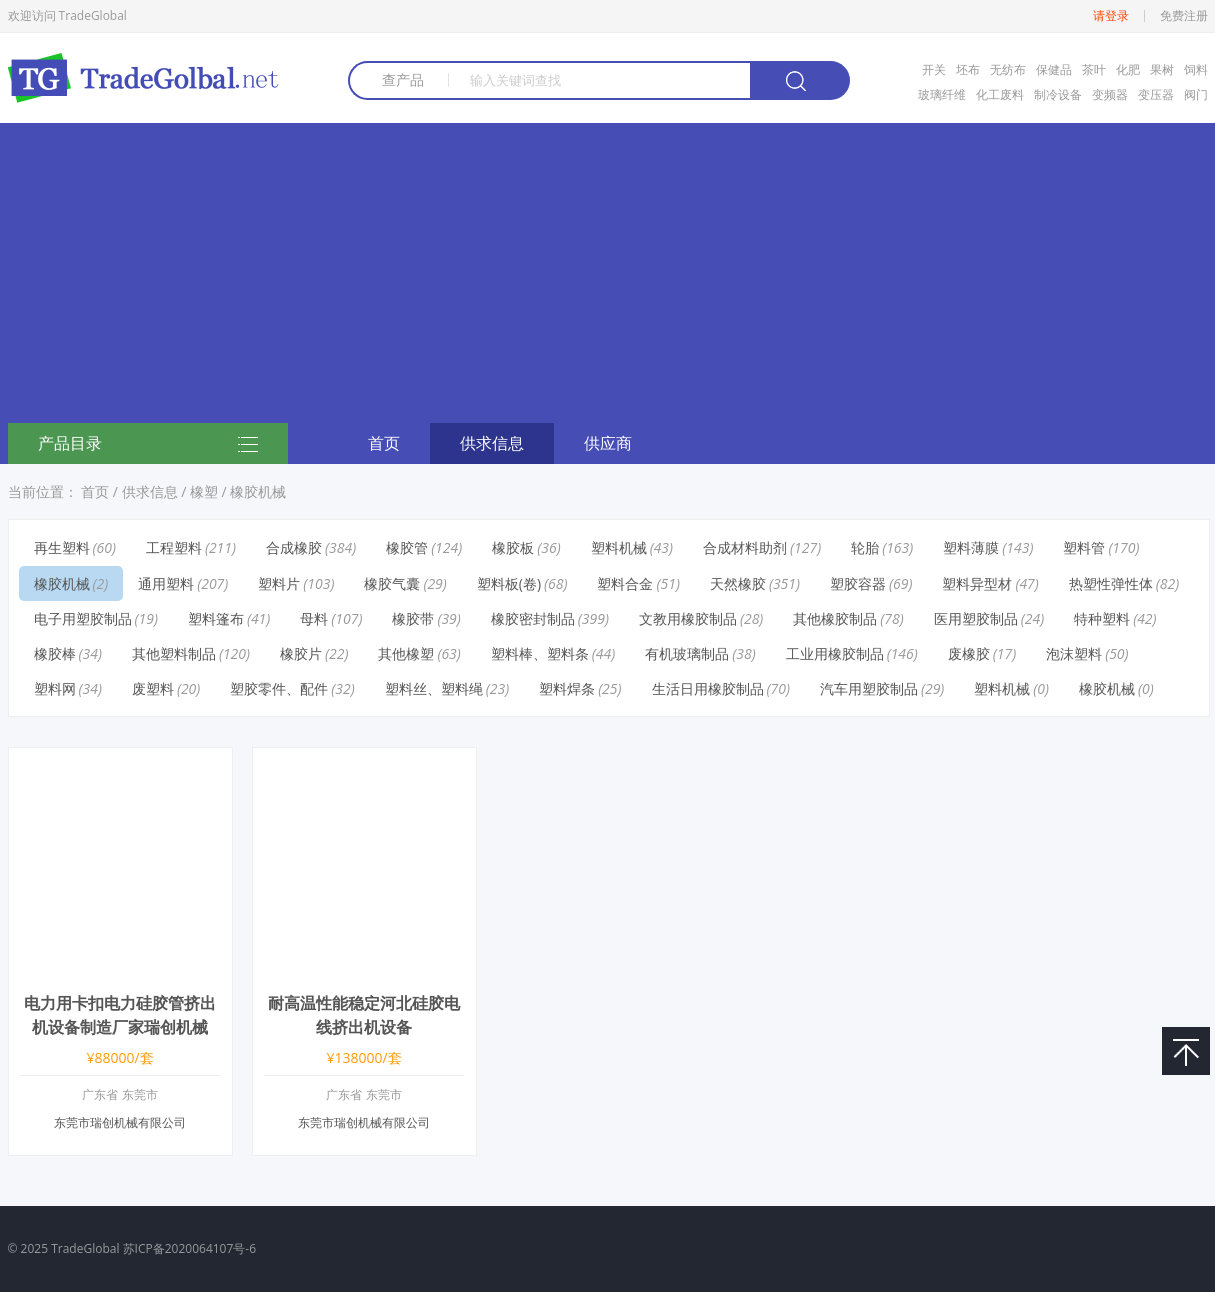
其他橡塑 (406, 653)
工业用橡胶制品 (835, 653)
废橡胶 (969, 653)
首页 (384, 443)
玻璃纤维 (942, 94)
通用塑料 (166, 583)
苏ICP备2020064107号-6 (189, 1248)
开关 (934, 69)
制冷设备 (1058, 94)
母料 (314, 618)
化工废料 (1000, 94)
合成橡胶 (294, 547)
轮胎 (865, 547)
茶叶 (1094, 69)
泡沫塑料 (1074, 653)
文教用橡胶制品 (688, 618)
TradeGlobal (85, 1248)
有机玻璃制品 (687, 653)
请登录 (1111, 16)
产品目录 (148, 445)
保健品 (1054, 69)
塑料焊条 (567, 688)
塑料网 (55, 688)
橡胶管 (407, 547)
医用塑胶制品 (976, 618)
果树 (1162, 69)
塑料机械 (619, 547)
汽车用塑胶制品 (869, 688)
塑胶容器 (858, 583)
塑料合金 (625, 583)
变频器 (1110, 94)
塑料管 (1084, 547)
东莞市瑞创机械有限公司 (120, 1122)
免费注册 (1184, 16)
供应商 (608, 443)
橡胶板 (513, 547)
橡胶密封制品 (533, 618)
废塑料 (153, 688)
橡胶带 (413, 618)
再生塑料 (62, 547)
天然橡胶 (738, 583)
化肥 (1128, 69)
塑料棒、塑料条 (540, 653)
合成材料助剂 (745, 547)
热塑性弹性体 (1111, 583)
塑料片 (279, 583)
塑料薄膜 (971, 547)
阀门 (1196, 94)
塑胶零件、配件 (279, 688)
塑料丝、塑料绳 (434, 688)
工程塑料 (174, 547)
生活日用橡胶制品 (708, 688)
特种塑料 (1102, 618)
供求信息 (492, 443)
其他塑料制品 (174, 653)
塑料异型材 (977, 583)
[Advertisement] (608, 273)
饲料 (1196, 69)
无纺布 (1008, 69)
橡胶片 (301, 653)
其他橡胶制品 (835, 618)
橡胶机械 (258, 491)
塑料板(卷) (509, 583)
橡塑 (204, 491)
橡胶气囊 (392, 583)
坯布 (968, 69)
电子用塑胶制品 (83, 618)
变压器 (1156, 94)
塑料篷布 (216, 618)
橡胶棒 (55, 653)
